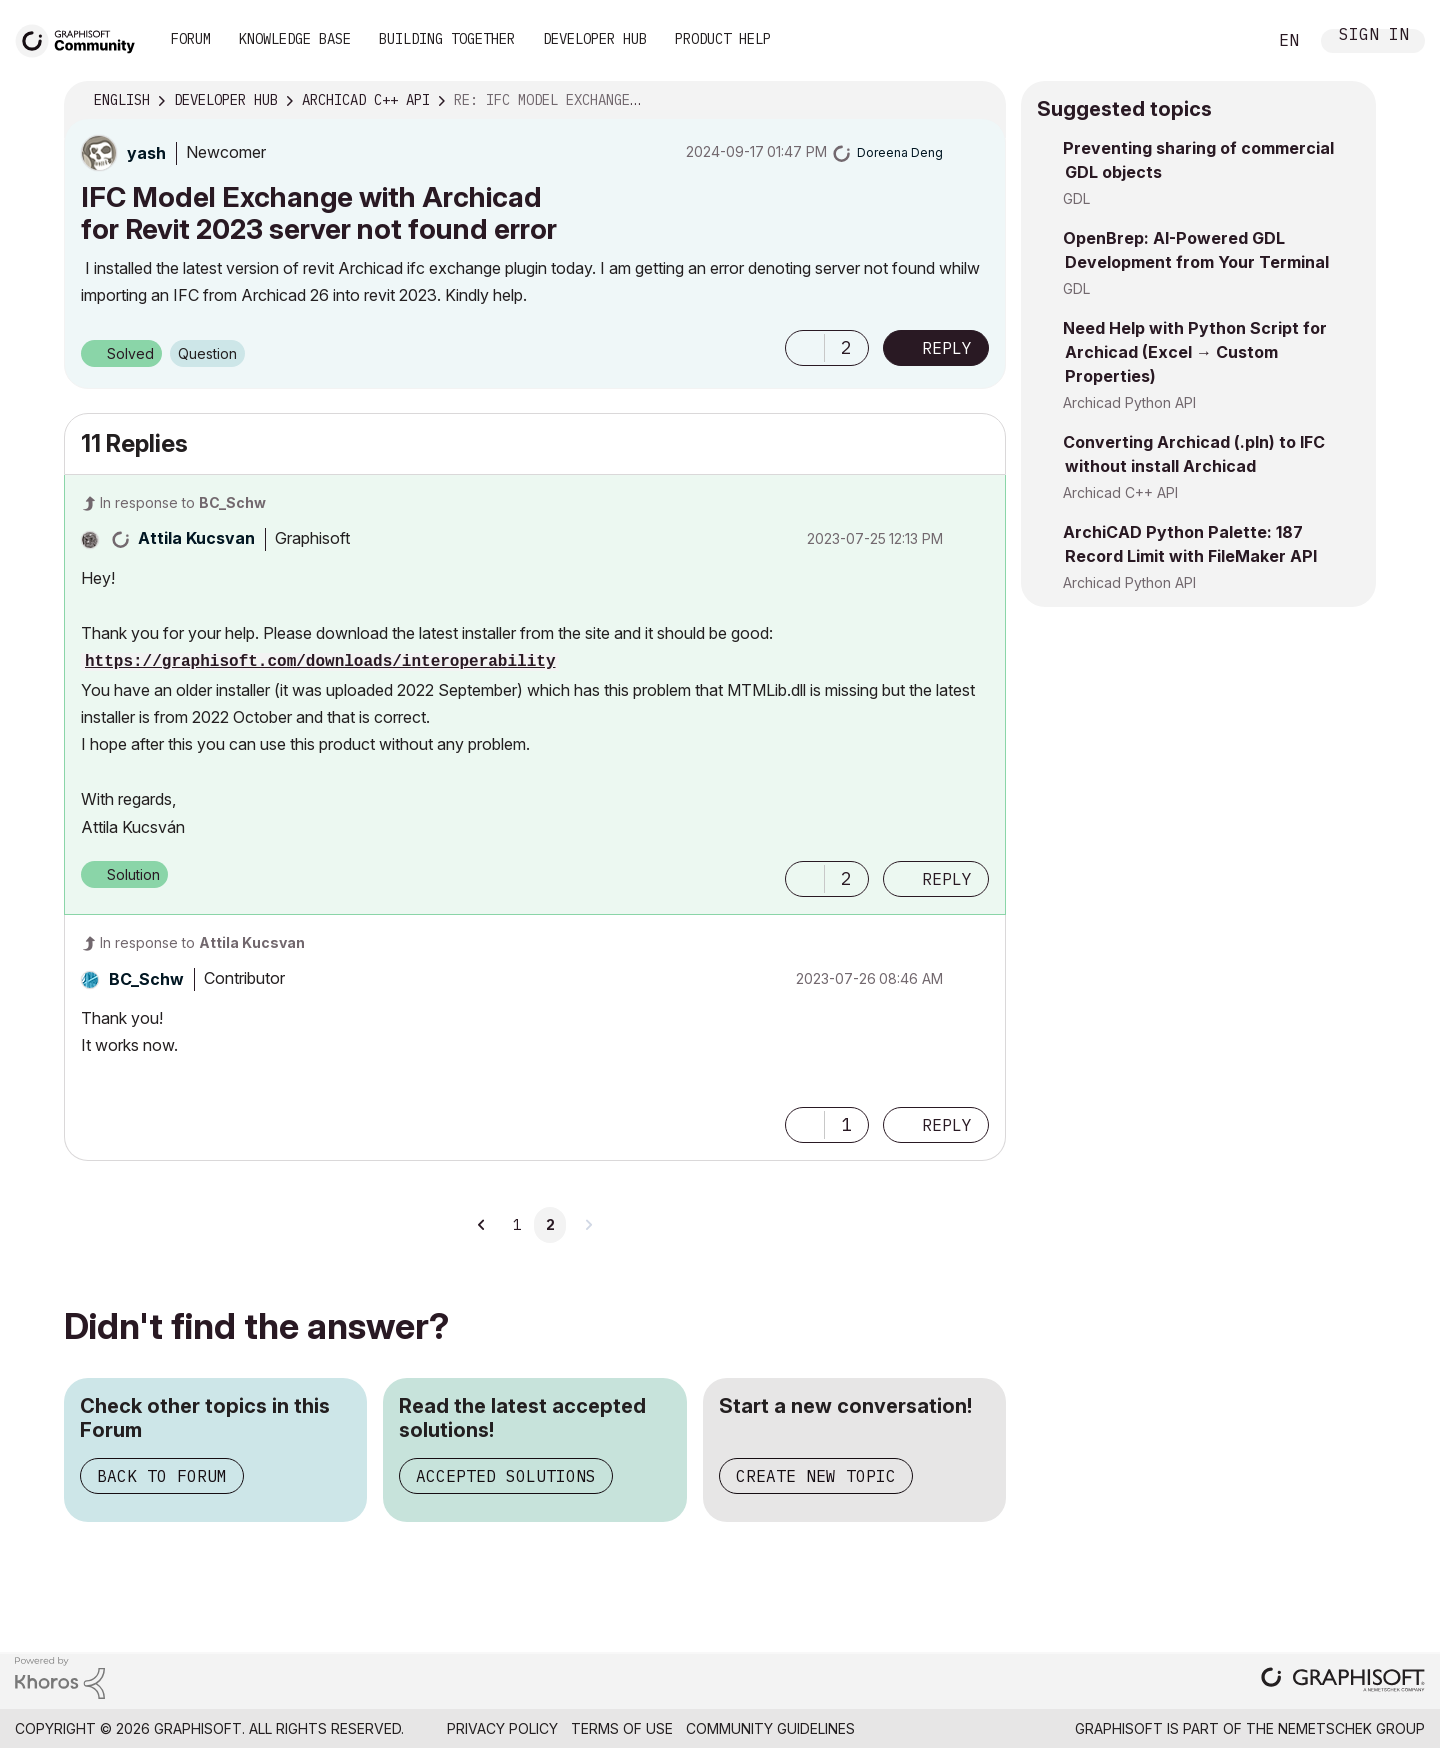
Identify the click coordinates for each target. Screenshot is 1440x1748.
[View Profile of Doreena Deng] (900, 152)
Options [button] (978, 101)
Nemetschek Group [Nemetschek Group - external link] (1351, 1728)
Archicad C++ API (1120, 492)
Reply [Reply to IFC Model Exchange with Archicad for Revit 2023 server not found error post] (947, 348)
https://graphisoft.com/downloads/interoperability (320, 662)
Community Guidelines (770, 1728)
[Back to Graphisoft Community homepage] (82, 38)
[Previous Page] (482, 1225)
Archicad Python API (1129, 402)
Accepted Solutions (506, 1476)
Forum (191, 39)
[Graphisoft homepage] (1343, 1681)
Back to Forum (162, 1476)
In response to (183, 502)
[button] (805, 348)
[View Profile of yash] (146, 153)
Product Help (723, 39)
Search (1229, 41)
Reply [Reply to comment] (947, 879)
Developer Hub (595, 39)
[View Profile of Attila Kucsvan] (196, 538)
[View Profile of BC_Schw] (146, 979)
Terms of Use (622, 1728)
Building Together (447, 39)
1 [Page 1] (517, 1225)
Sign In (1374, 36)
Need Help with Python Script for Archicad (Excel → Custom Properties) (1195, 352)
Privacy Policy (502, 1728)
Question (207, 353)
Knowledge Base (295, 39)
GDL (1076, 198)
